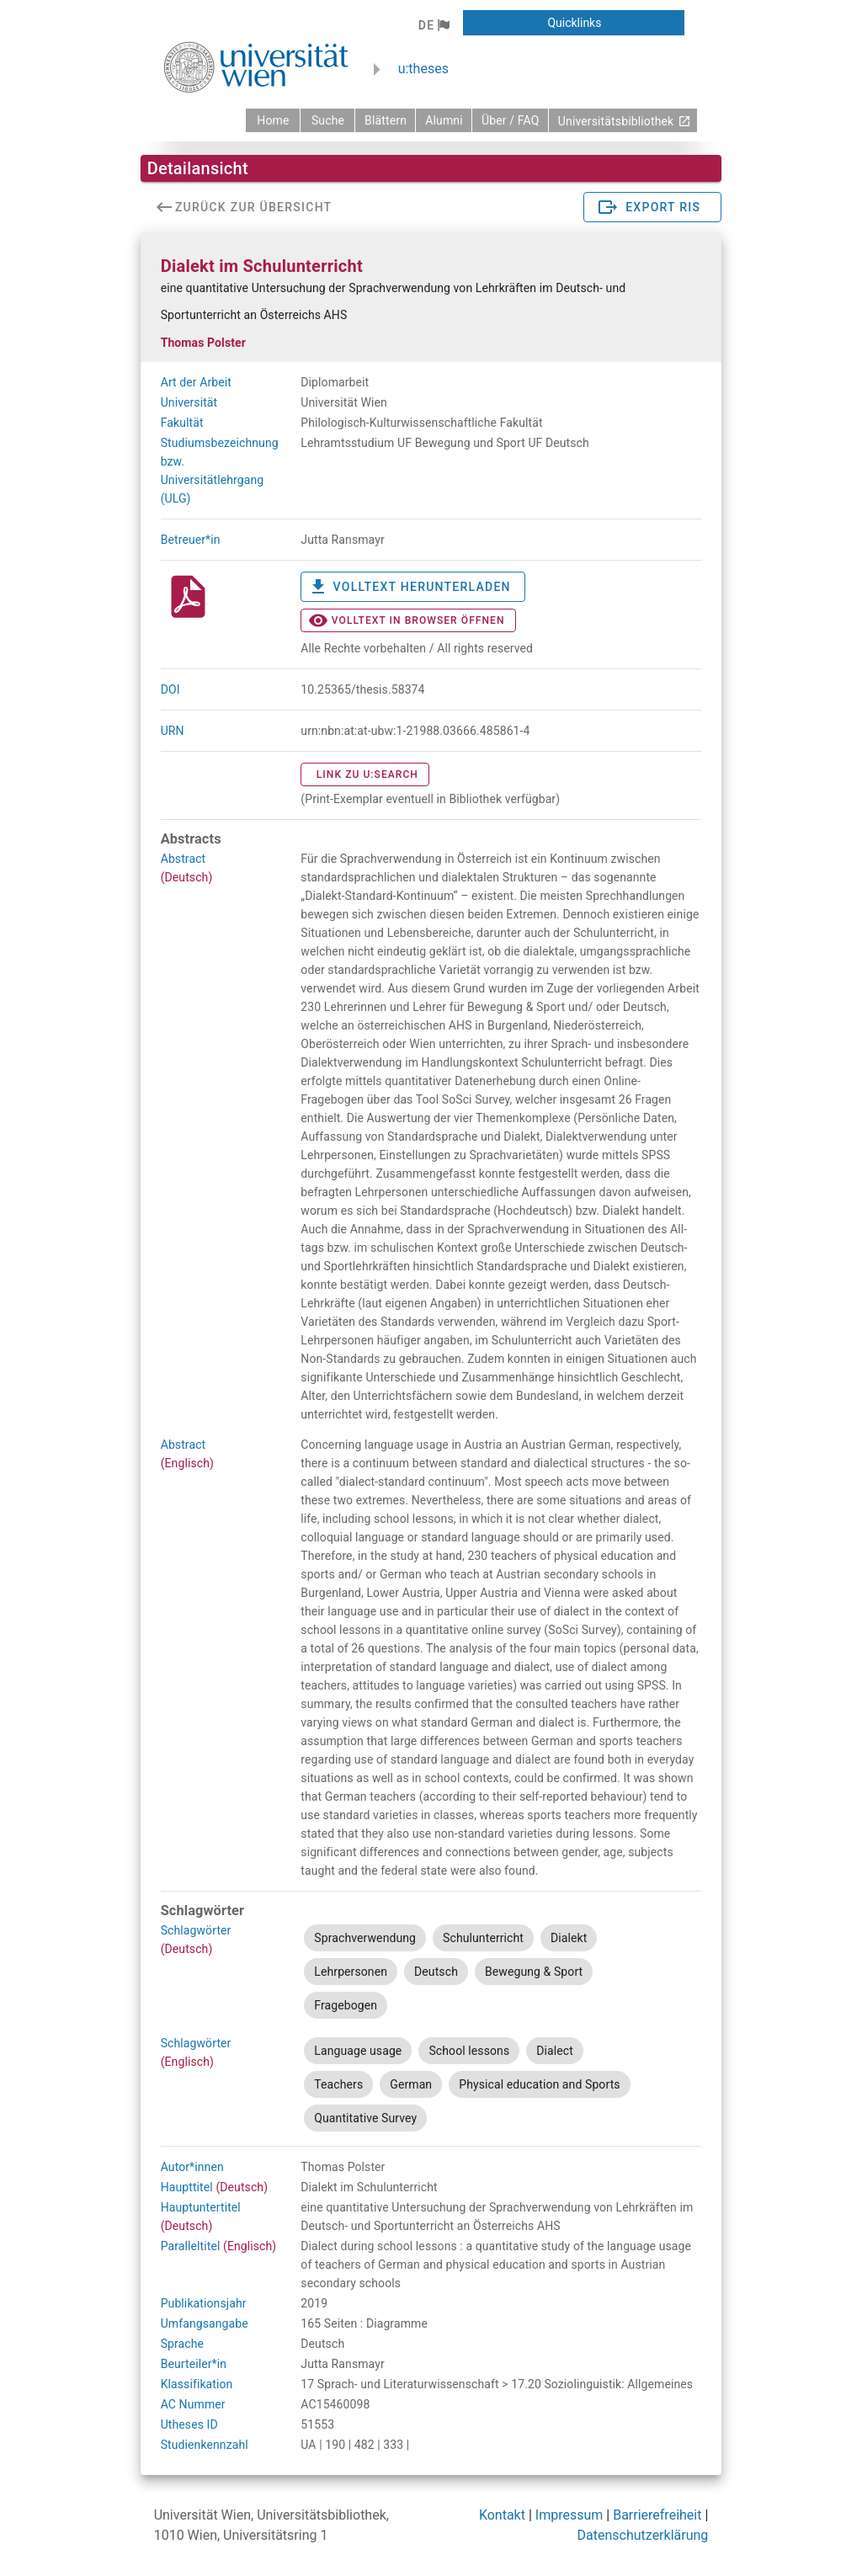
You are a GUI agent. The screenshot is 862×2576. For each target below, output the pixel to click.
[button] (434, 25)
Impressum (569, 2515)
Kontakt (502, 2515)
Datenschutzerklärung (643, 2535)
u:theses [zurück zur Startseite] (423, 69)
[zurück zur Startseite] (273, 120)
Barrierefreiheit (657, 2515)
